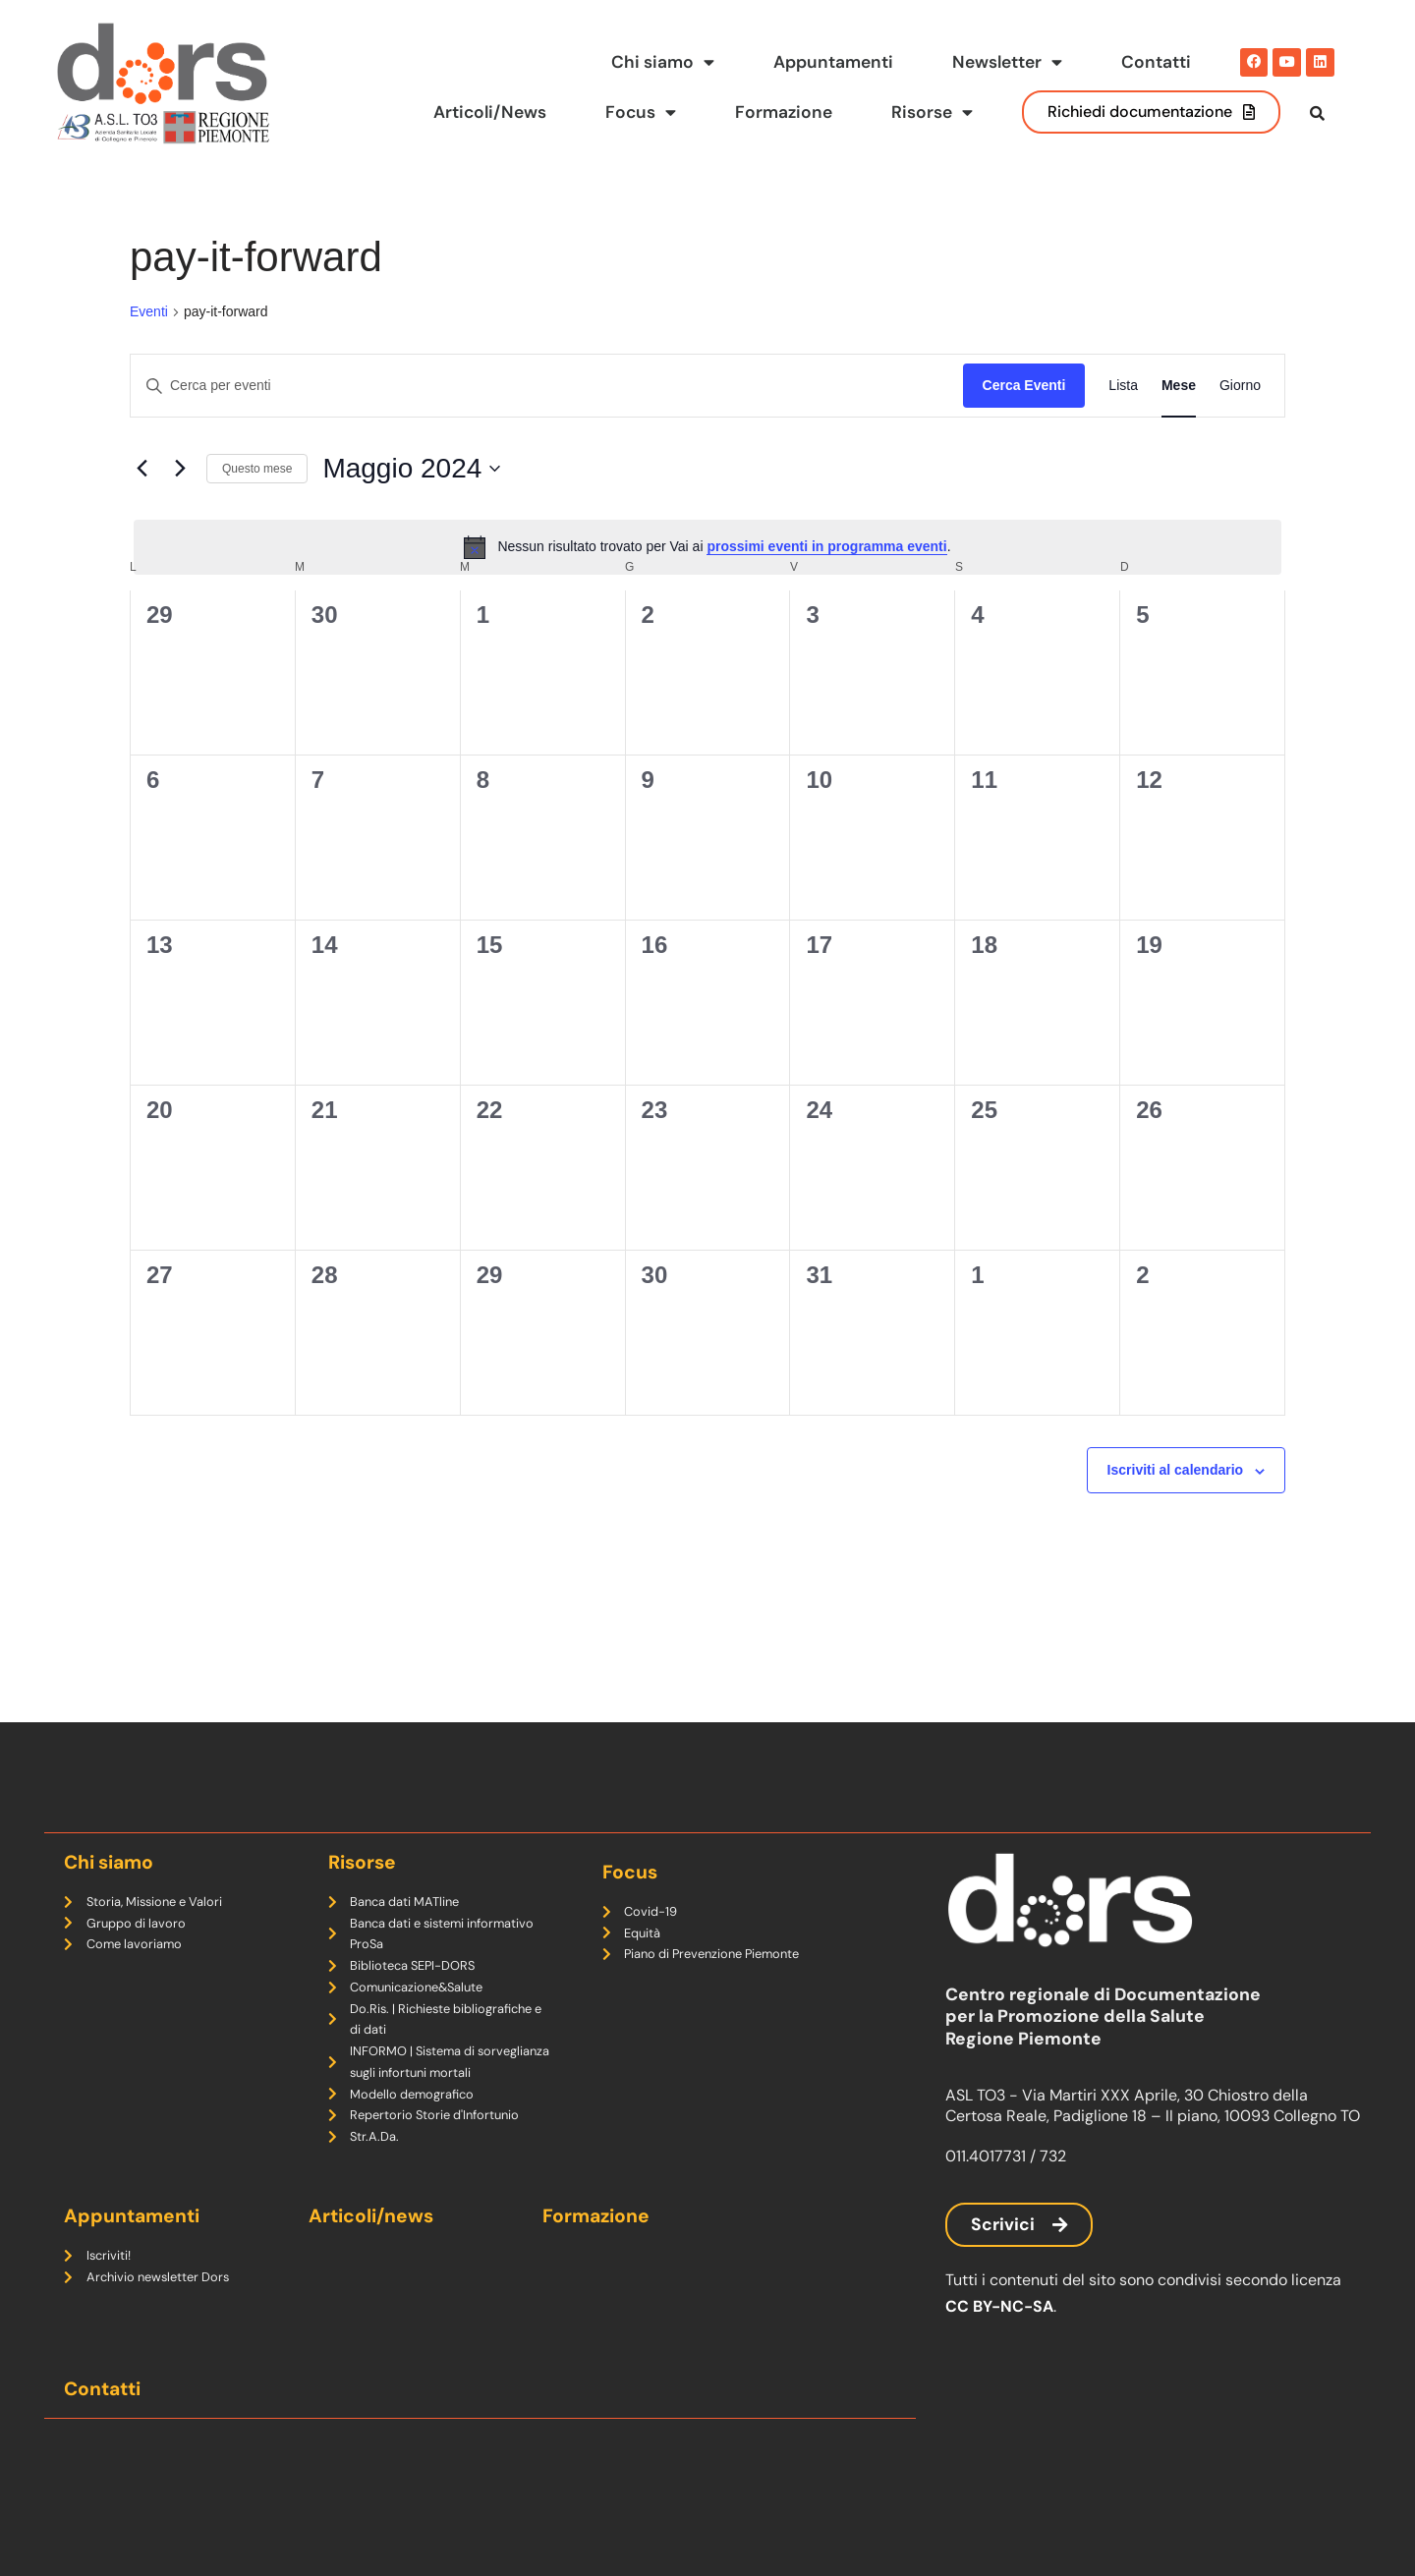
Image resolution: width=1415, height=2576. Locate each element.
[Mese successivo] (180, 509)
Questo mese (257, 508)
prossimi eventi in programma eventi (826, 586)
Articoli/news (371, 2216)
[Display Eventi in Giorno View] (1240, 426)
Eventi (149, 352)
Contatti (1156, 62)
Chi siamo (662, 63)
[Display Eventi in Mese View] (1178, 426)
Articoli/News (488, 112)
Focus (640, 113)
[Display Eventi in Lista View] (1123, 426)
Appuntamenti (833, 62)
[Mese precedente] (141, 509)
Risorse (932, 113)
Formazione (783, 112)
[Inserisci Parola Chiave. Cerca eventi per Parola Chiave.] (547, 426)
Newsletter (1007, 63)
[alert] (707, 586)
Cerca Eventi (1024, 425)
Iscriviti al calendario (1175, 1510)
